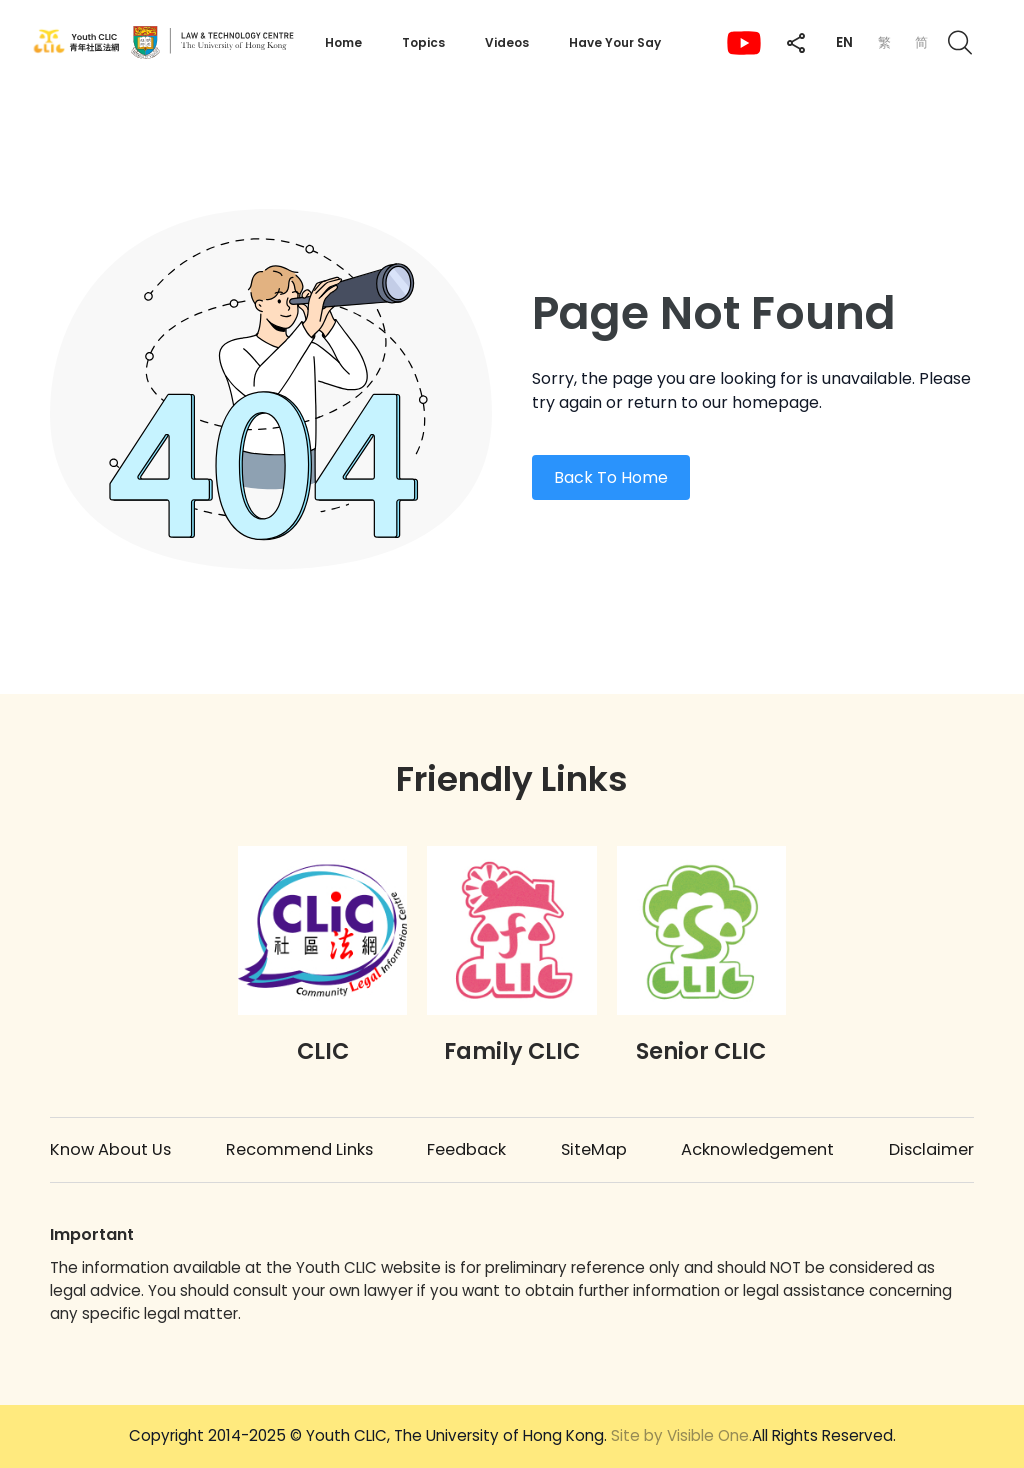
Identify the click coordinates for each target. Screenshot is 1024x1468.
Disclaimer (931, 1149)
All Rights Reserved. (753, 1435)
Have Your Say (615, 42)
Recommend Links (299, 1149)
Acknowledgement (757, 1149)
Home (343, 42)
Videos (507, 42)
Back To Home (611, 477)
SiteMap (594, 1149)
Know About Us (110, 1149)
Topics (423, 42)
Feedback (466, 1149)
